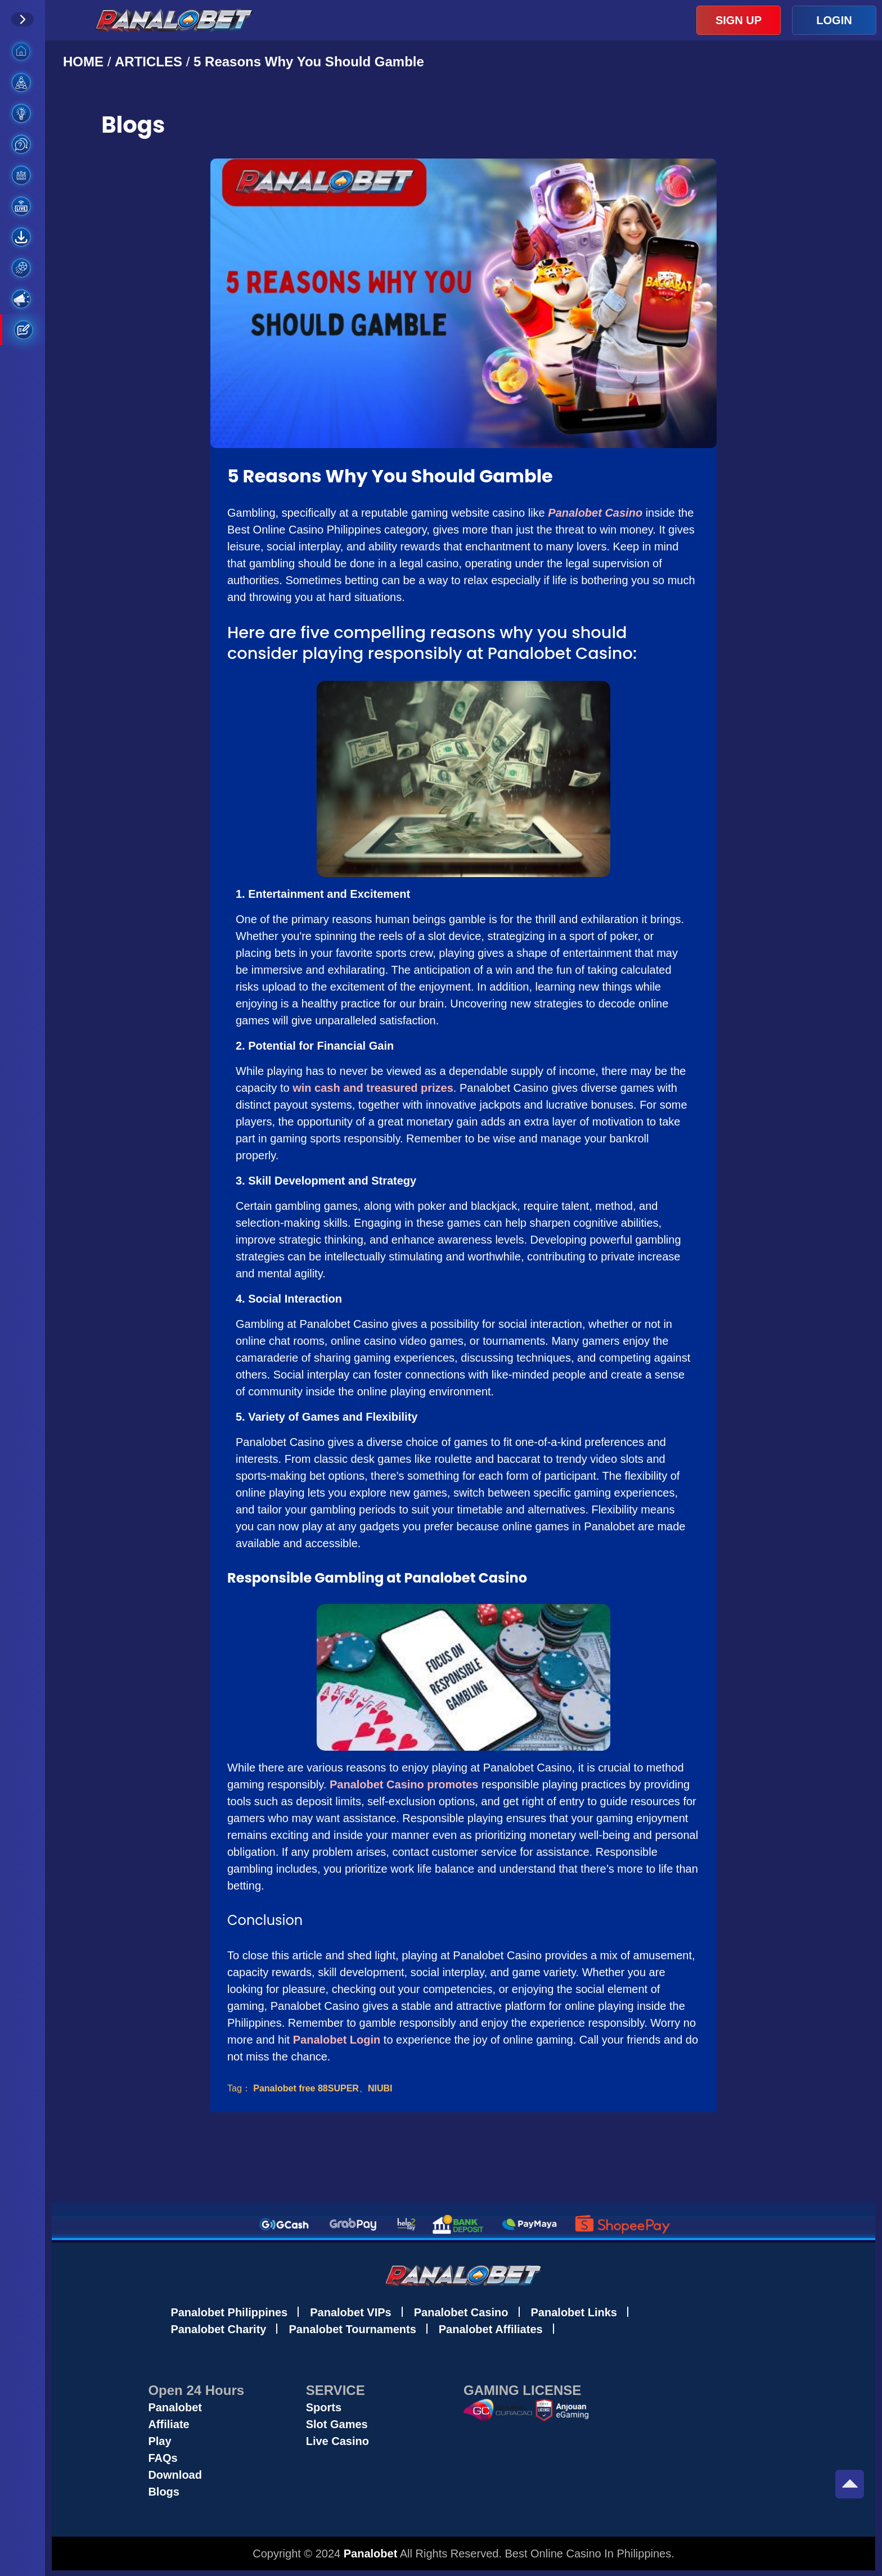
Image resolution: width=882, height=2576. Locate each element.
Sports (323, 2407)
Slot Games (337, 2424)
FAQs (162, 2458)
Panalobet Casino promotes (404, 1784)
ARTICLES (148, 61)
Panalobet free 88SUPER (306, 2088)
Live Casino (337, 2441)
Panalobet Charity (218, 2329)
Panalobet (175, 2407)
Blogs (163, 2491)
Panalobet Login (337, 2039)
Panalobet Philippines (228, 2312)
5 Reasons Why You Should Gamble (309, 61)
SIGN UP (739, 20)
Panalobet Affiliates (491, 2329)
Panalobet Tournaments (352, 2329)
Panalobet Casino (461, 2312)
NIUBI (380, 2088)
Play (159, 2441)
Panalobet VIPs (351, 2312)
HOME (85, 61)
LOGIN (834, 20)
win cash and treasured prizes (372, 1088)
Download (175, 2475)
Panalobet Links (574, 2312)
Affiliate (168, 2424)
